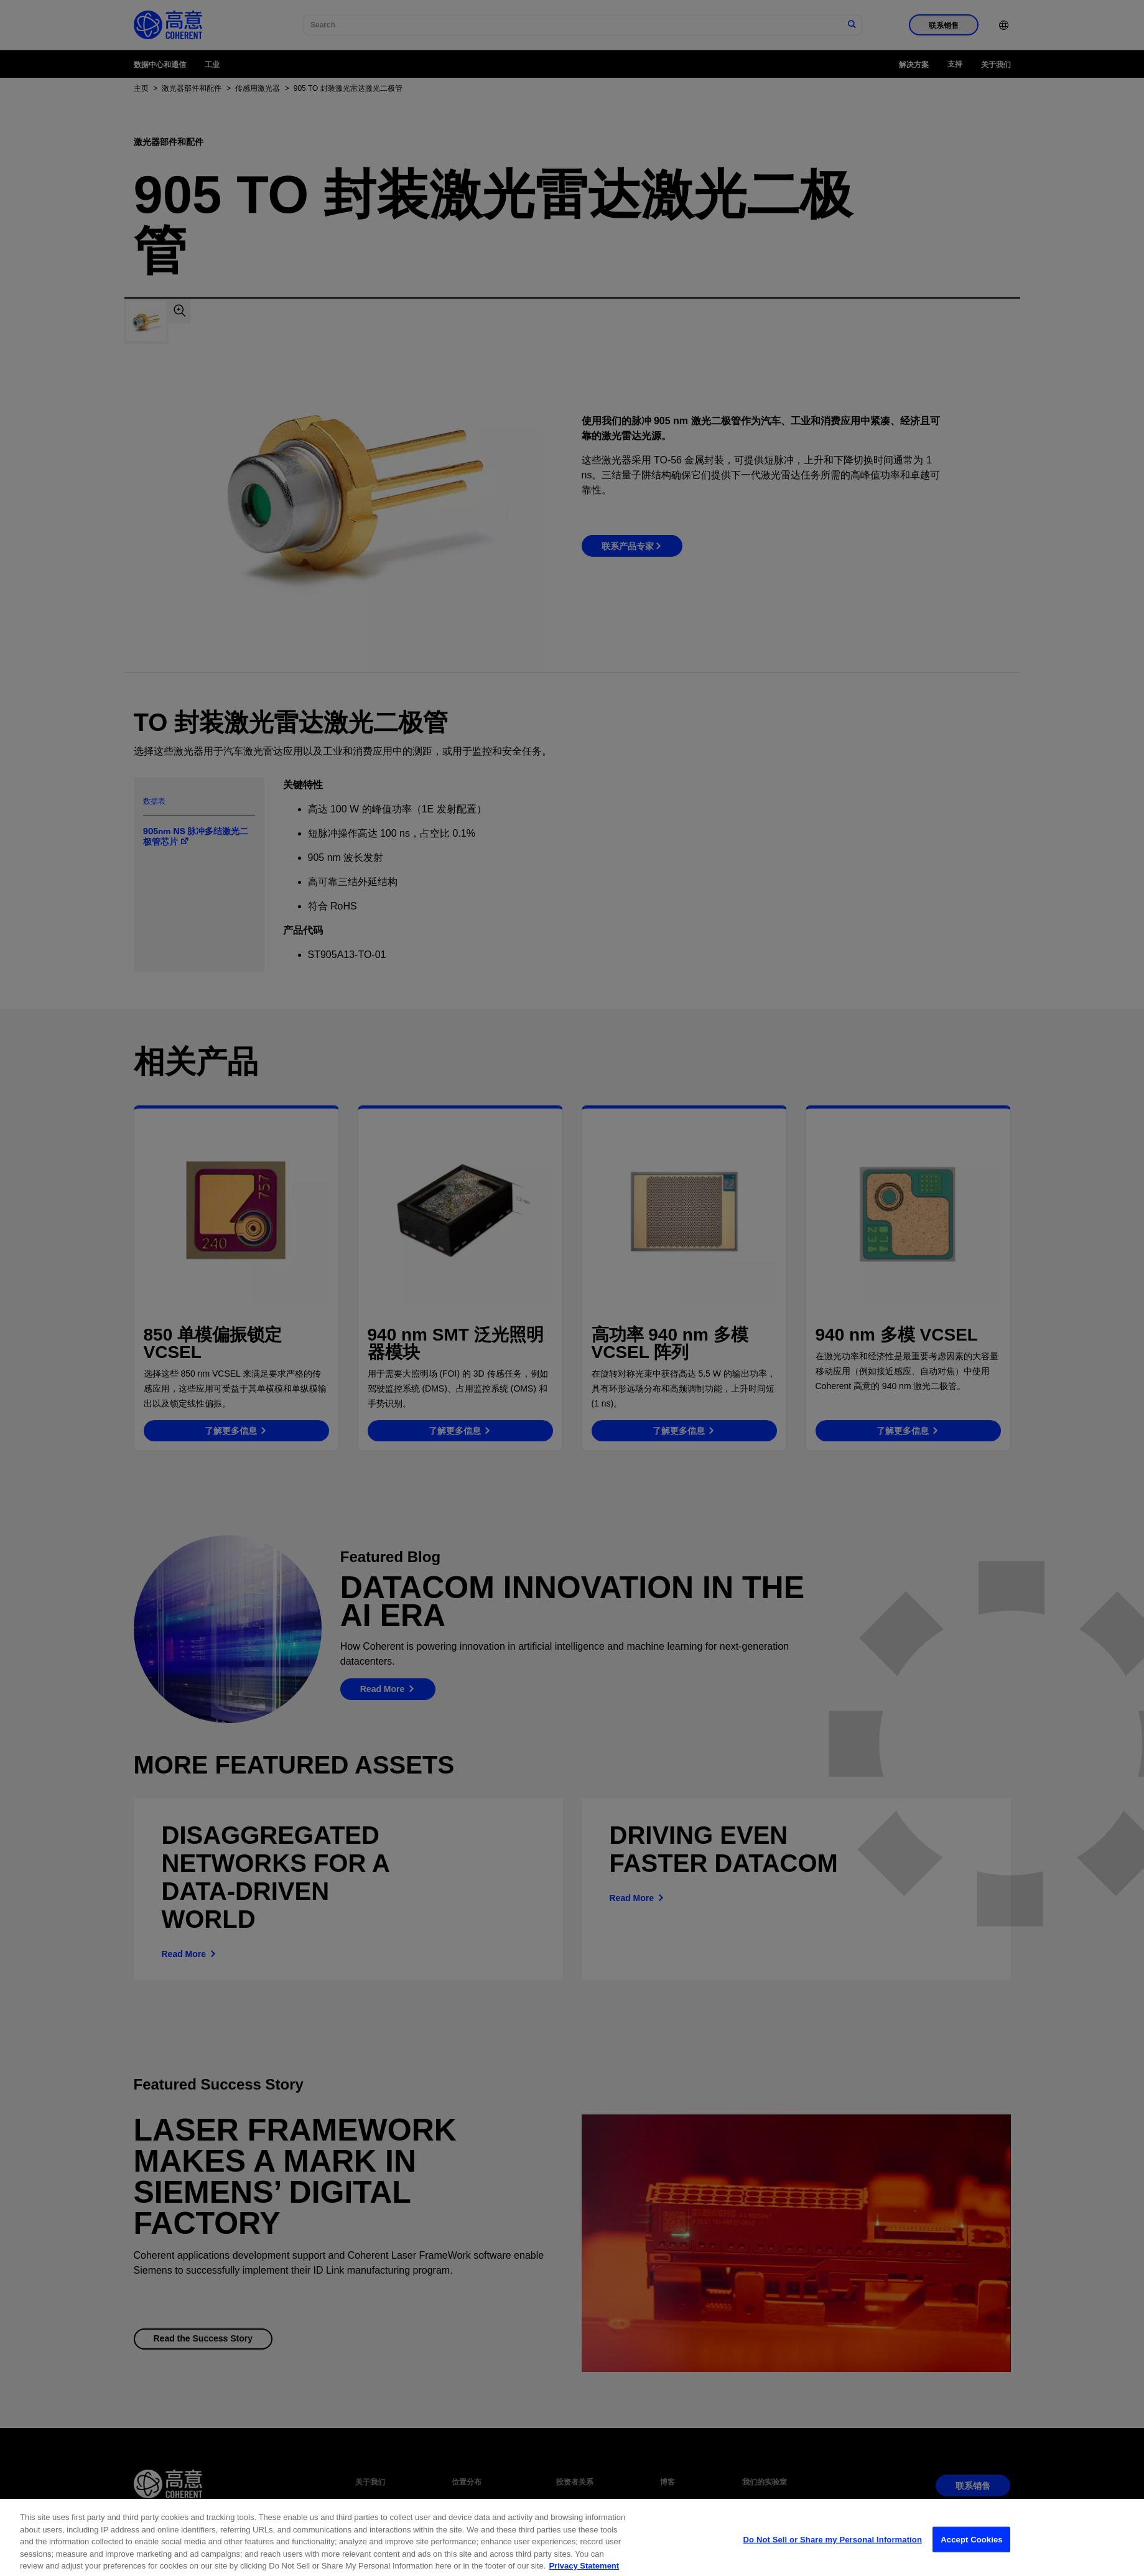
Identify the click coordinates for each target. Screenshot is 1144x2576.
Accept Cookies (971, 2560)
